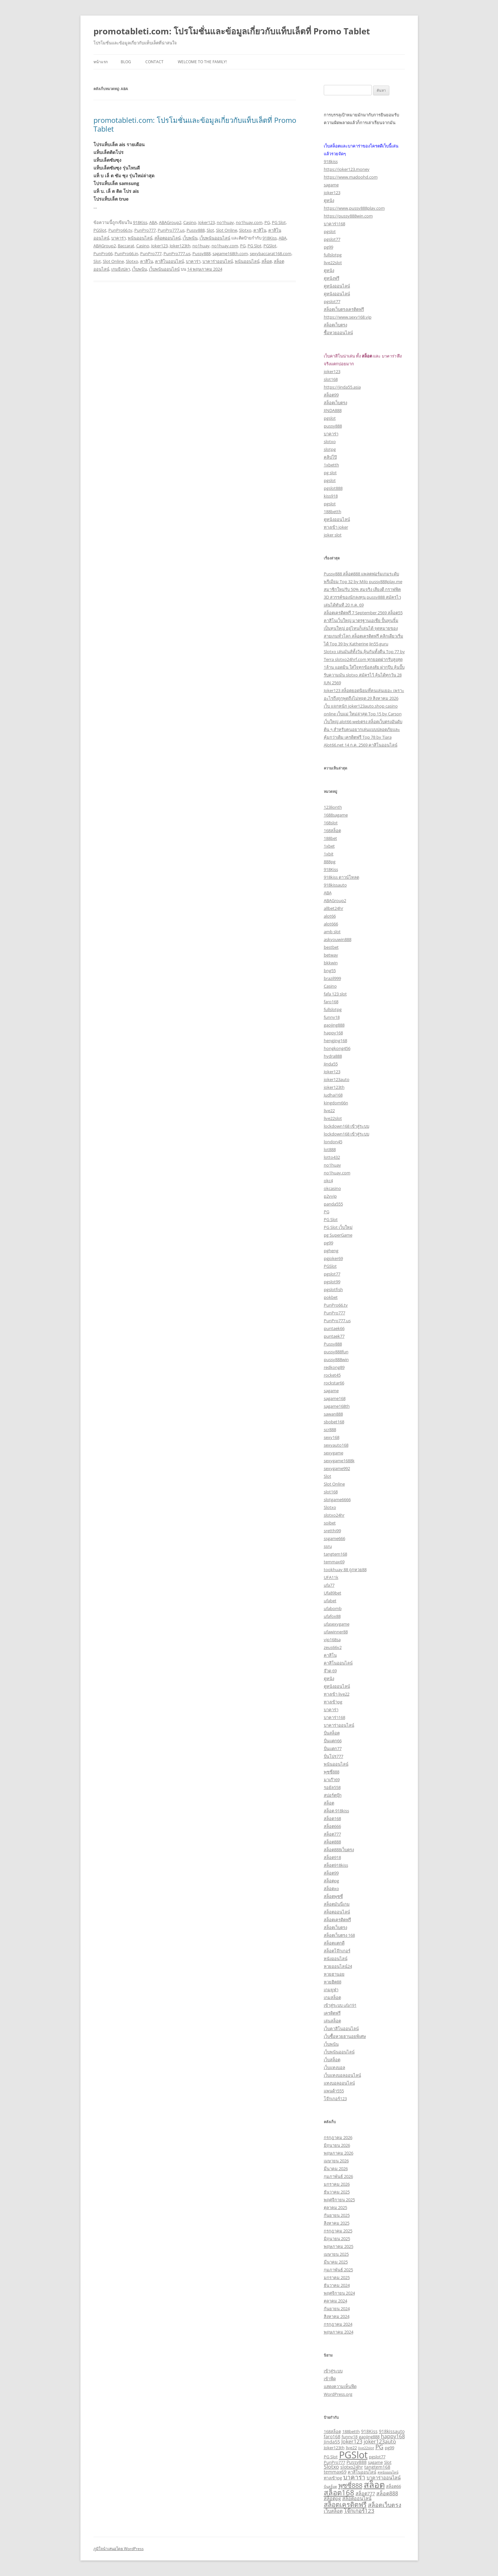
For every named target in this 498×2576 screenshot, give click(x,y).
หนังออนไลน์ (335, 1958)
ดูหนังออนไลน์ (337, 286)
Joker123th (180, 246)
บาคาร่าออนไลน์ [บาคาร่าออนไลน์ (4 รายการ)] (384, 2478)
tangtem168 (335, 1554)
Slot (210, 230)
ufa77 (329, 1585)
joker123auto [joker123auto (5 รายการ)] (380, 2441)
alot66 (330, 916)
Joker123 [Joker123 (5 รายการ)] (351, 2441)
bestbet (331, 947)
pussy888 (333, 426)
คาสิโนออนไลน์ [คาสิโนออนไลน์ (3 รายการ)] (362, 2472)
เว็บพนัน (190, 238)
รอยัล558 (332, 1787)
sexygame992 (337, 1468)
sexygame (333, 1453)
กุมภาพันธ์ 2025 (338, 2270)
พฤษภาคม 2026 (338, 2153)
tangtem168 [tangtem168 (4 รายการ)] (377, 2467)
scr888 (330, 1429)
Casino (189, 222)
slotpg (330, 449)
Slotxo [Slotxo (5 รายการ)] (331, 2466)
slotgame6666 (337, 1499)
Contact (154, 62)
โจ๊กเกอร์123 (335, 2098)
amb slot (332, 932)
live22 (329, 1110)
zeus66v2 (333, 1647)
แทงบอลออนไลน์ (339, 2083)
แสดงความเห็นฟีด (340, 2386)
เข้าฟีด (330, 2379)
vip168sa (332, 1639)
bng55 (330, 970)
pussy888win (336, 1359)
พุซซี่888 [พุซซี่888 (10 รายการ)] (350, 2485)
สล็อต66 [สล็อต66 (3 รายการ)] (393, 2486)
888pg (329, 862)
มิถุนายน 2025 (337, 2238)
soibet (330, 1523)
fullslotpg (333, 255)
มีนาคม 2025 (336, 2262)
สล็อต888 (332, 1842)
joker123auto (336, 1079)
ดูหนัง (329, 200)
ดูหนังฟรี (331, 278)
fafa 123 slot (335, 994)
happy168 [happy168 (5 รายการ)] (393, 2436)
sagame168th (337, 1406)
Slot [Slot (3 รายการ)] (388, 2462)
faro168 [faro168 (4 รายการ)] (332, 2436)
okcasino (332, 1188)
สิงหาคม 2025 (336, 2223)
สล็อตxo (331, 1888)
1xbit (329, 854)
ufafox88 (332, 1616)
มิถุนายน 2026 (337, 2145)
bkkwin (331, 963)
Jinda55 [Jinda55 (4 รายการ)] (332, 2442)
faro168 (331, 1002)
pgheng (331, 1250)
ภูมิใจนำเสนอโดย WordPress (118, 2548)
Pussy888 (196, 230)
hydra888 (333, 1056)
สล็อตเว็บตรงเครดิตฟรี (344, 309)
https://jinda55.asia (342, 387)
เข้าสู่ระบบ (333, 2371)
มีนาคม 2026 (336, 2168)
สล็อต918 (332, 1857)
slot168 (331, 379)
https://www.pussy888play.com (354, 208)
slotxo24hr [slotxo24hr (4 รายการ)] (351, 2467)
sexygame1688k (339, 1461)
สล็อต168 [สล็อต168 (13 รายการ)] (339, 2493)
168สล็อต (332, 830)
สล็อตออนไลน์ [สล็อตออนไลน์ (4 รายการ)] (356, 2498)
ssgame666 (334, 1538)
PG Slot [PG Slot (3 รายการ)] (331, 2457)
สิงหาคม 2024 (336, 2316)
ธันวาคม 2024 (337, 2285)
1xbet (329, 846)
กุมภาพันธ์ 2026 (338, 2176)
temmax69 (334, 1562)
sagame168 (335, 1398)
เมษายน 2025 (336, 2254)
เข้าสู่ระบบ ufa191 (340, 2005)
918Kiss (140, 222)
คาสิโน (259, 230)
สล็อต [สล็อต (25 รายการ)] (374, 2484)
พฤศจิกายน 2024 (339, 2293)
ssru (328, 1546)
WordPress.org (338, 2394)
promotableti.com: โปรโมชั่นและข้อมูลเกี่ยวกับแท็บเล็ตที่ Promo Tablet (231, 31)
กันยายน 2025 (337, 2215)
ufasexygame (336, 1624)
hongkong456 (337, 1048)
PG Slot (279, 222)
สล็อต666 (332, 1826)
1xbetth (331, 465)
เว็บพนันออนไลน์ (215, 238)
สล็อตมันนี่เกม (337, 1904)
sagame (331, 185)
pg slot (330, 473)
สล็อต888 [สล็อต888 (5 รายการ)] (387, 2493)
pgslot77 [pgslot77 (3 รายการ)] (377, 2457)
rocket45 (332, 1375)
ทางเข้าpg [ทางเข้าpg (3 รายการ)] (333, 2478)
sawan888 (333, 1414)
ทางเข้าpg (333, 1702)
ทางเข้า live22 (336, 1694)
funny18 (332, 1017)
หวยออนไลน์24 (338, 1966)
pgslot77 (332, 239)
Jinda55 (331, 1064)
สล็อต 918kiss (336, 1811)
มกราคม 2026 (337, 2184)
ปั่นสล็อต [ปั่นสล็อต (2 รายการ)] (330, 2486)
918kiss (331, 161)
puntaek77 (334, 1336)
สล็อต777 (332, 1834)
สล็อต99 (331, 395)
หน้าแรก (100, 62)
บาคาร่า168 (334, 224)
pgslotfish (333, 1289)
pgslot (330, 231)
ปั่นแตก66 (333, 1741)
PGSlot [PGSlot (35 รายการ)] (353, 2454)
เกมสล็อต (332, 1997)
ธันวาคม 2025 (337, 2192)
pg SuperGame (338, 1235)
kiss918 (331, 496)
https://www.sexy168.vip (347, 317)
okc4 (328, 1180)
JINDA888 (333, 410)
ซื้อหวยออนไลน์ (338, 332)
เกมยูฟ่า (331, 1990)
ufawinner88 (336, 1632)
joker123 (332, 192)
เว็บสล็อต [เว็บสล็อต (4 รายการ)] (333, 2511)
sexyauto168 (336, 1445)
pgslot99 (332, 1282)
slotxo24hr (334, 1515)
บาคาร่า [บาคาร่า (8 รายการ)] (354, 2477)
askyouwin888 (337, 939)
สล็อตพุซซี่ (333, 1896)
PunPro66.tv (120, 230)
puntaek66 (334, 1328)
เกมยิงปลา (120, 269)
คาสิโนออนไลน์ (169, 261)
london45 (333, 1142)
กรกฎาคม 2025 (338, 2231)
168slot (331, 823)
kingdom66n (336, 1103)
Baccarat (126, 246)
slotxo (330, 441)
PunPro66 (103, 253)
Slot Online (226, 230)
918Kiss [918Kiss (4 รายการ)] (369, 2431)
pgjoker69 (333, 1258)
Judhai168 (333, 1095)
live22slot (333, 262)
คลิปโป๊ (330, 457)
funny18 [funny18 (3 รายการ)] (350, 2437)
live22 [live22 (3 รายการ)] (351, 2448)
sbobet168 (334, 1422)
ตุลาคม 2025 (335, 2207)
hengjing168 (335, 1040)
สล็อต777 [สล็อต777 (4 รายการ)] (365, 2493)
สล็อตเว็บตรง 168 (339, 1935)
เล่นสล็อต (332, 2021)
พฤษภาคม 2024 (338, 2332)
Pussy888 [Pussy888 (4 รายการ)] (356, 2462)
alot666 (331, 924)
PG (267, 222)
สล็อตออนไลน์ (167, 238)
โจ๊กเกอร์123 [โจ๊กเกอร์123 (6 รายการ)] (359, 2510)
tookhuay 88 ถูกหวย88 (345, 1569)
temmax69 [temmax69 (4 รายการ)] (335, 2472)
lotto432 (332, 1157)
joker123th (334, 1087)
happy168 (333, 1033)
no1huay (225, 222)
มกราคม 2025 (337, 2277)
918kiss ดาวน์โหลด (341, 877)
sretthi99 (332, 1531)
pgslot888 (333, 488)
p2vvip (330, 1196)
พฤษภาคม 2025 (338, 2246)
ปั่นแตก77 (333, 1748)
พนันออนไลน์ (140, 238)
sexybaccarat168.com (270, 253)
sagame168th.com (230, 253)
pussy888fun (336, 1352)
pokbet (331, 1297)
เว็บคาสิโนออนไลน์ (341, 2028)
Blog (126, 62)
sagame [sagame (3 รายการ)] (375, 2462)
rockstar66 (334, 1383)
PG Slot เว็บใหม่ (338, 1227)
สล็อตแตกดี (334, 1943)
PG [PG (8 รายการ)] (379, 2447)
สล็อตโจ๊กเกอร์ (337, 1951)
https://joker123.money (347, 169)
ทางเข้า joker (336, 527)
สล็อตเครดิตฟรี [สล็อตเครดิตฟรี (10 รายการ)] (345, 2504)
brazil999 (332, 978)
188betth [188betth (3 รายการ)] (351, 2431)
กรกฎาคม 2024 (338, 2324)
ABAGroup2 (170, 222)
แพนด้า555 (334, 2091)
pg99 (328, 247)
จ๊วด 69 (330, 1671)
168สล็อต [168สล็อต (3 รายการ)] (332, 2431)
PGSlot (99, 230)
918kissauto (335, 885)
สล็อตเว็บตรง (335, 325)
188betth (332, 511)
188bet (330, 838)
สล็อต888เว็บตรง (339, 1850)
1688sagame (336, 815)
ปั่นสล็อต (332, 1733)
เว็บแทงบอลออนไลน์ (342, 2075)
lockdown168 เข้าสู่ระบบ (346, 1126)
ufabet (330, 1601)
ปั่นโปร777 (333, 1756)
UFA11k (331, 1577)
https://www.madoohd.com (351, 177)
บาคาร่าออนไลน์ (217, 261)
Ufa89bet (332, 1593)
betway (331, 955)
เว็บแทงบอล (334, 2067)
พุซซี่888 (331, 1772)
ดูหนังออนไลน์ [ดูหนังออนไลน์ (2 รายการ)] (388, 2472)
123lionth (333, 807)
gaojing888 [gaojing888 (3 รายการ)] (369, 2437)
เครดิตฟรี (332, 2013)
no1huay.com (249, 222)
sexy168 (331, 1437)
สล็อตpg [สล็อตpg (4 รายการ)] (332, 2498)
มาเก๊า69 (332, 1779)
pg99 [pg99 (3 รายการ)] (389, 2448)
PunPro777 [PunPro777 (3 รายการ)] (334, 2462)
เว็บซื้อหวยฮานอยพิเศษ (345, 2036)
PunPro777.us (171, 230)
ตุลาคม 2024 (335, 2301)
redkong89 (334, 1367)
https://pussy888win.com (348, 216)
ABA (153, 222)
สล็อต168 (332, 1818)
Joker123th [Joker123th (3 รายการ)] (334, 2448)
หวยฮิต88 (332, 1982)
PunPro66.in (126, 253)
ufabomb (333, 1608)
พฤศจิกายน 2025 (339, 2200)
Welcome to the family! (202, 62)
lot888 (330, 1149)
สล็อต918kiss (336, 1865)
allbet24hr (333, 908)
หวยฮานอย (334, 1974)
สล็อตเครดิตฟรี (337, 1920)
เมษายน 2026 (336, 2161)
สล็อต (266, 261)
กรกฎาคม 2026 (338, 2137)
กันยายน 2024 (337, 2308)
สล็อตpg (331, 1881)
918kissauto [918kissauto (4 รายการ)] (392, 2431)
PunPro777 (145, 230)
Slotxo (245, 230)
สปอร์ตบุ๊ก (333, 1795)
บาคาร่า (118, 238)
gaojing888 (334, 1025)
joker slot (333, 535)
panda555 (333, 1204)
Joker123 (206, 222)
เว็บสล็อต (332, 2060)
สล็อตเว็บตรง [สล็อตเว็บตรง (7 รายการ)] (384, 2505)
